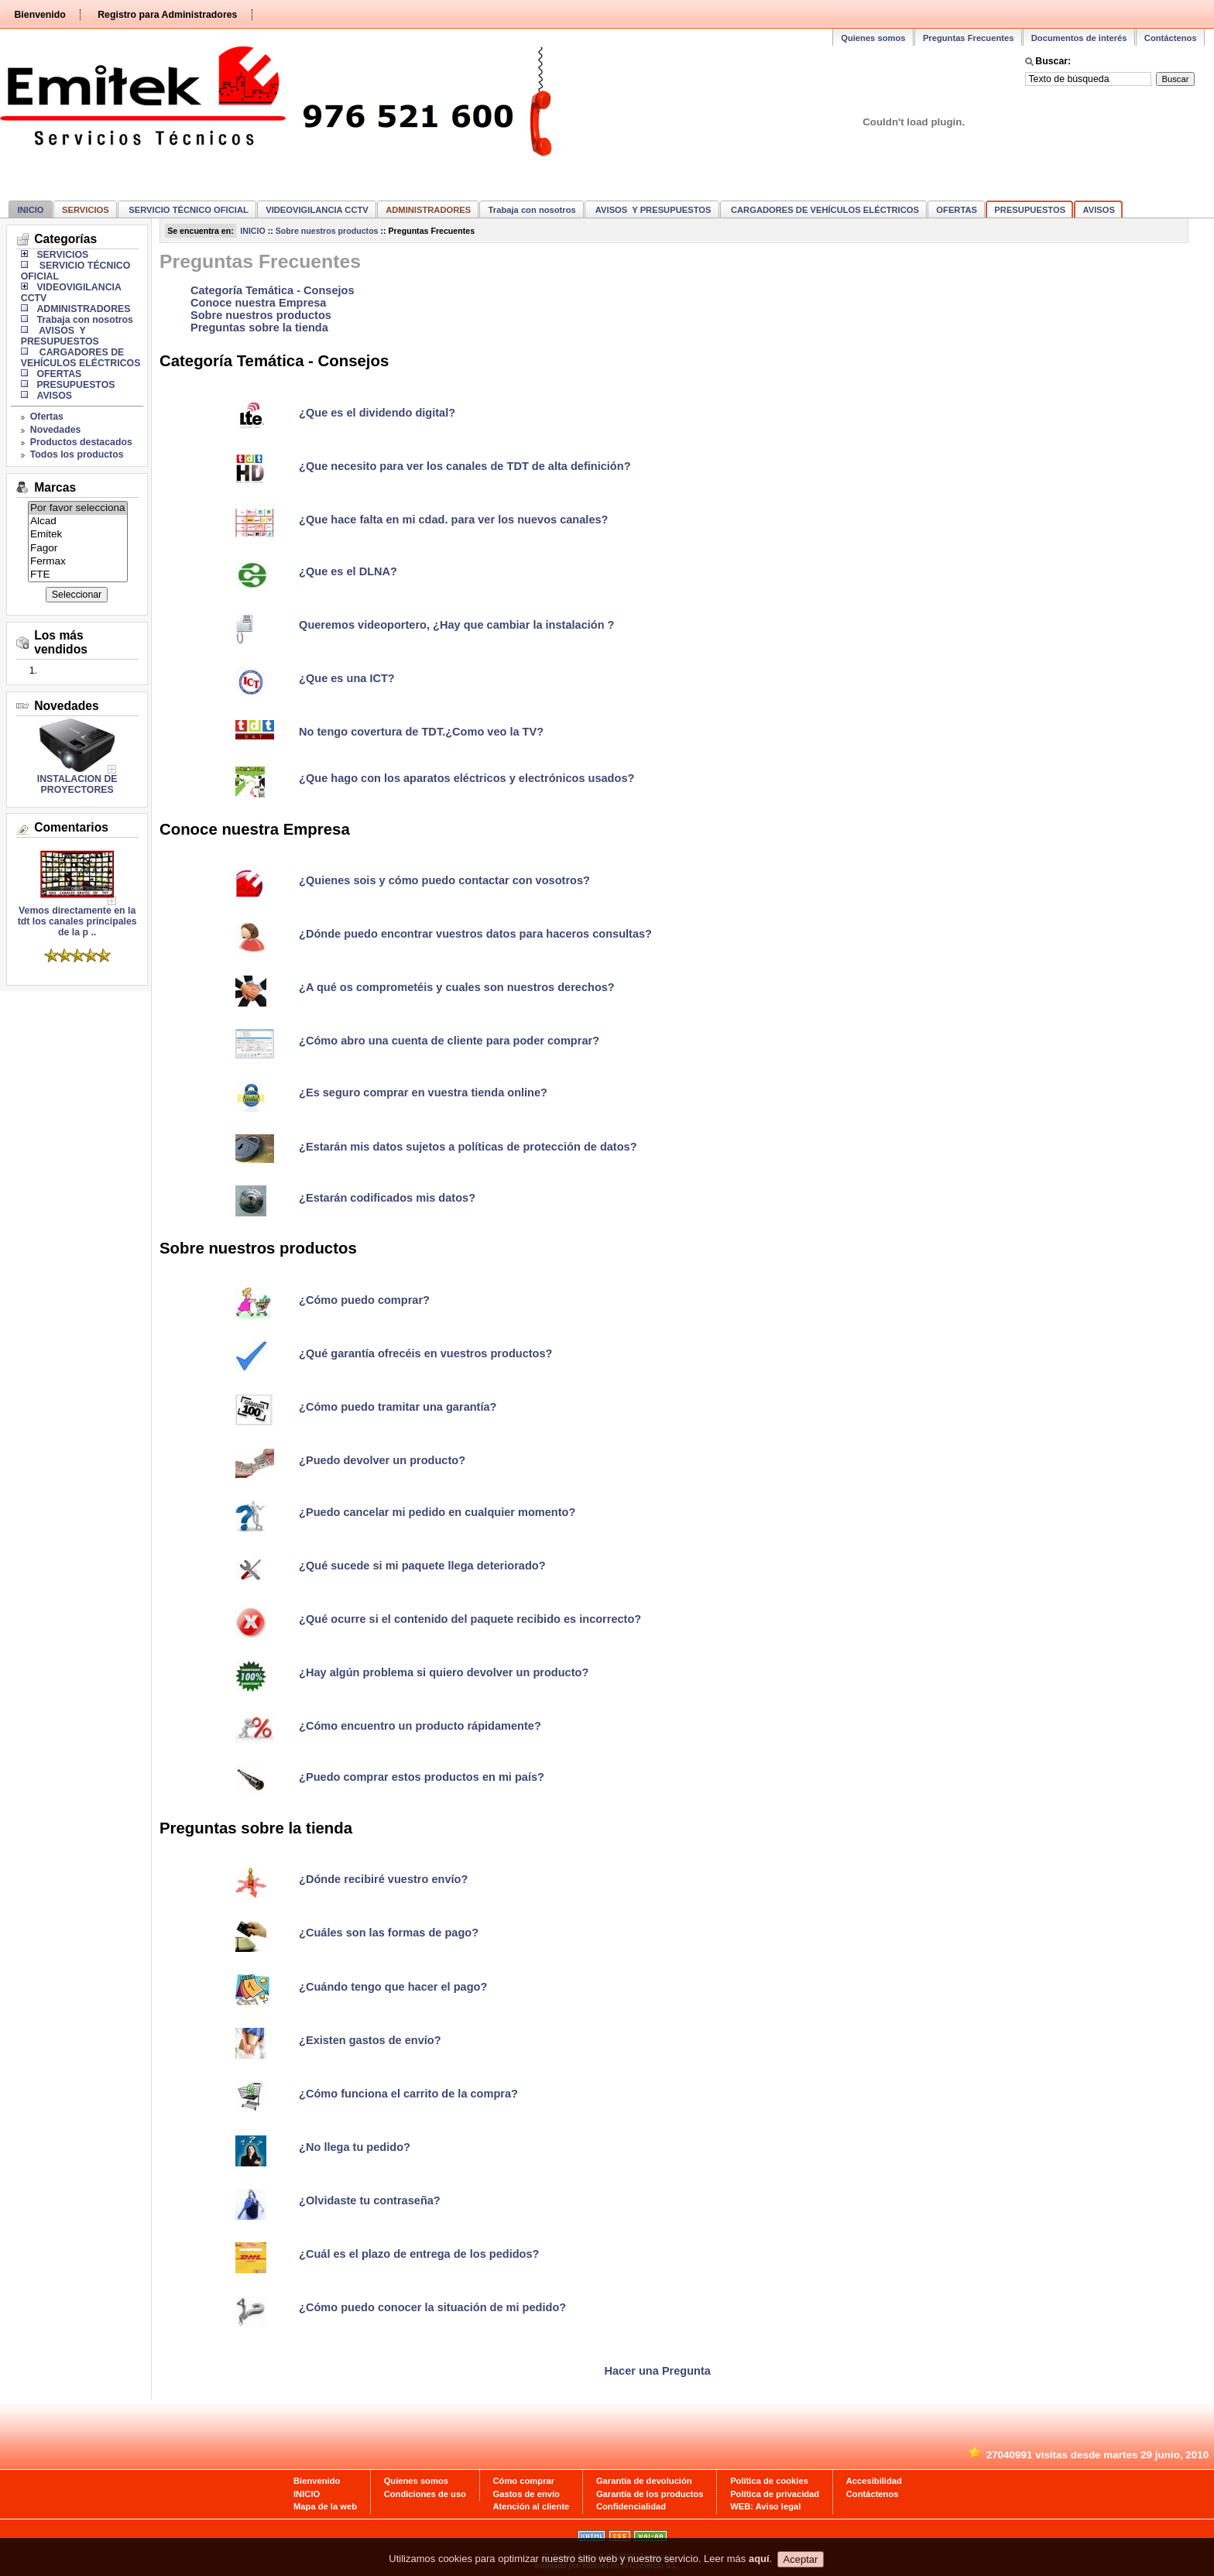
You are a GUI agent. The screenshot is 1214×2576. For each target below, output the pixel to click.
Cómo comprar (524, 2480)
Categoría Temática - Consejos (272, 290)
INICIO (30, 209)
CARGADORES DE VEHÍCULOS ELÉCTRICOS (824, 209)
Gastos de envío (526, 2494)
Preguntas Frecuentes (968, 38)
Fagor (78, 548)
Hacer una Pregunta (658, 2371)
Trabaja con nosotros (532, 209)
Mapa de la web (325, 2506)
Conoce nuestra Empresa (258, 303)
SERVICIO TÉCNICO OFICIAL (187, 209)
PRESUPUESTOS (1029, 209)
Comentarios (71, 827)
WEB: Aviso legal (765, 2506)
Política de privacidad (774, 2494)
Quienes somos (873, 38)
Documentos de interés (1079, 38)
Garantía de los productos (650, 2494)
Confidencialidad (631, 2506)
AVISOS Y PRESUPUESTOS (652, 209)
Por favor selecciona (78, 508)
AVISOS (1099, 209)
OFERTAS (956, 209)
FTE (78, 574)
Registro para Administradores (167, 14)
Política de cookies (769, 2480)
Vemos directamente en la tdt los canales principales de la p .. (77, 917)
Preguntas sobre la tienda (259, 327)
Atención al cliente (531, 2506)
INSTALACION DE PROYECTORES (77, 784)
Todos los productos (77, 454)
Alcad (78, 521)
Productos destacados (81, 442)
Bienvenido (39, 14)
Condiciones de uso (425, 2494)
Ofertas (46, 416)
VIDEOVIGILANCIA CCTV (317, 209)
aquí (759, 2569)
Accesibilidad (874, 2480)
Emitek (78, 534)
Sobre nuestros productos (327, 230)
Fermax (78, 561)
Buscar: (1053, 61)
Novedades (55, 429)
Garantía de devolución (644, 2480)
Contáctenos (1170, 38)
